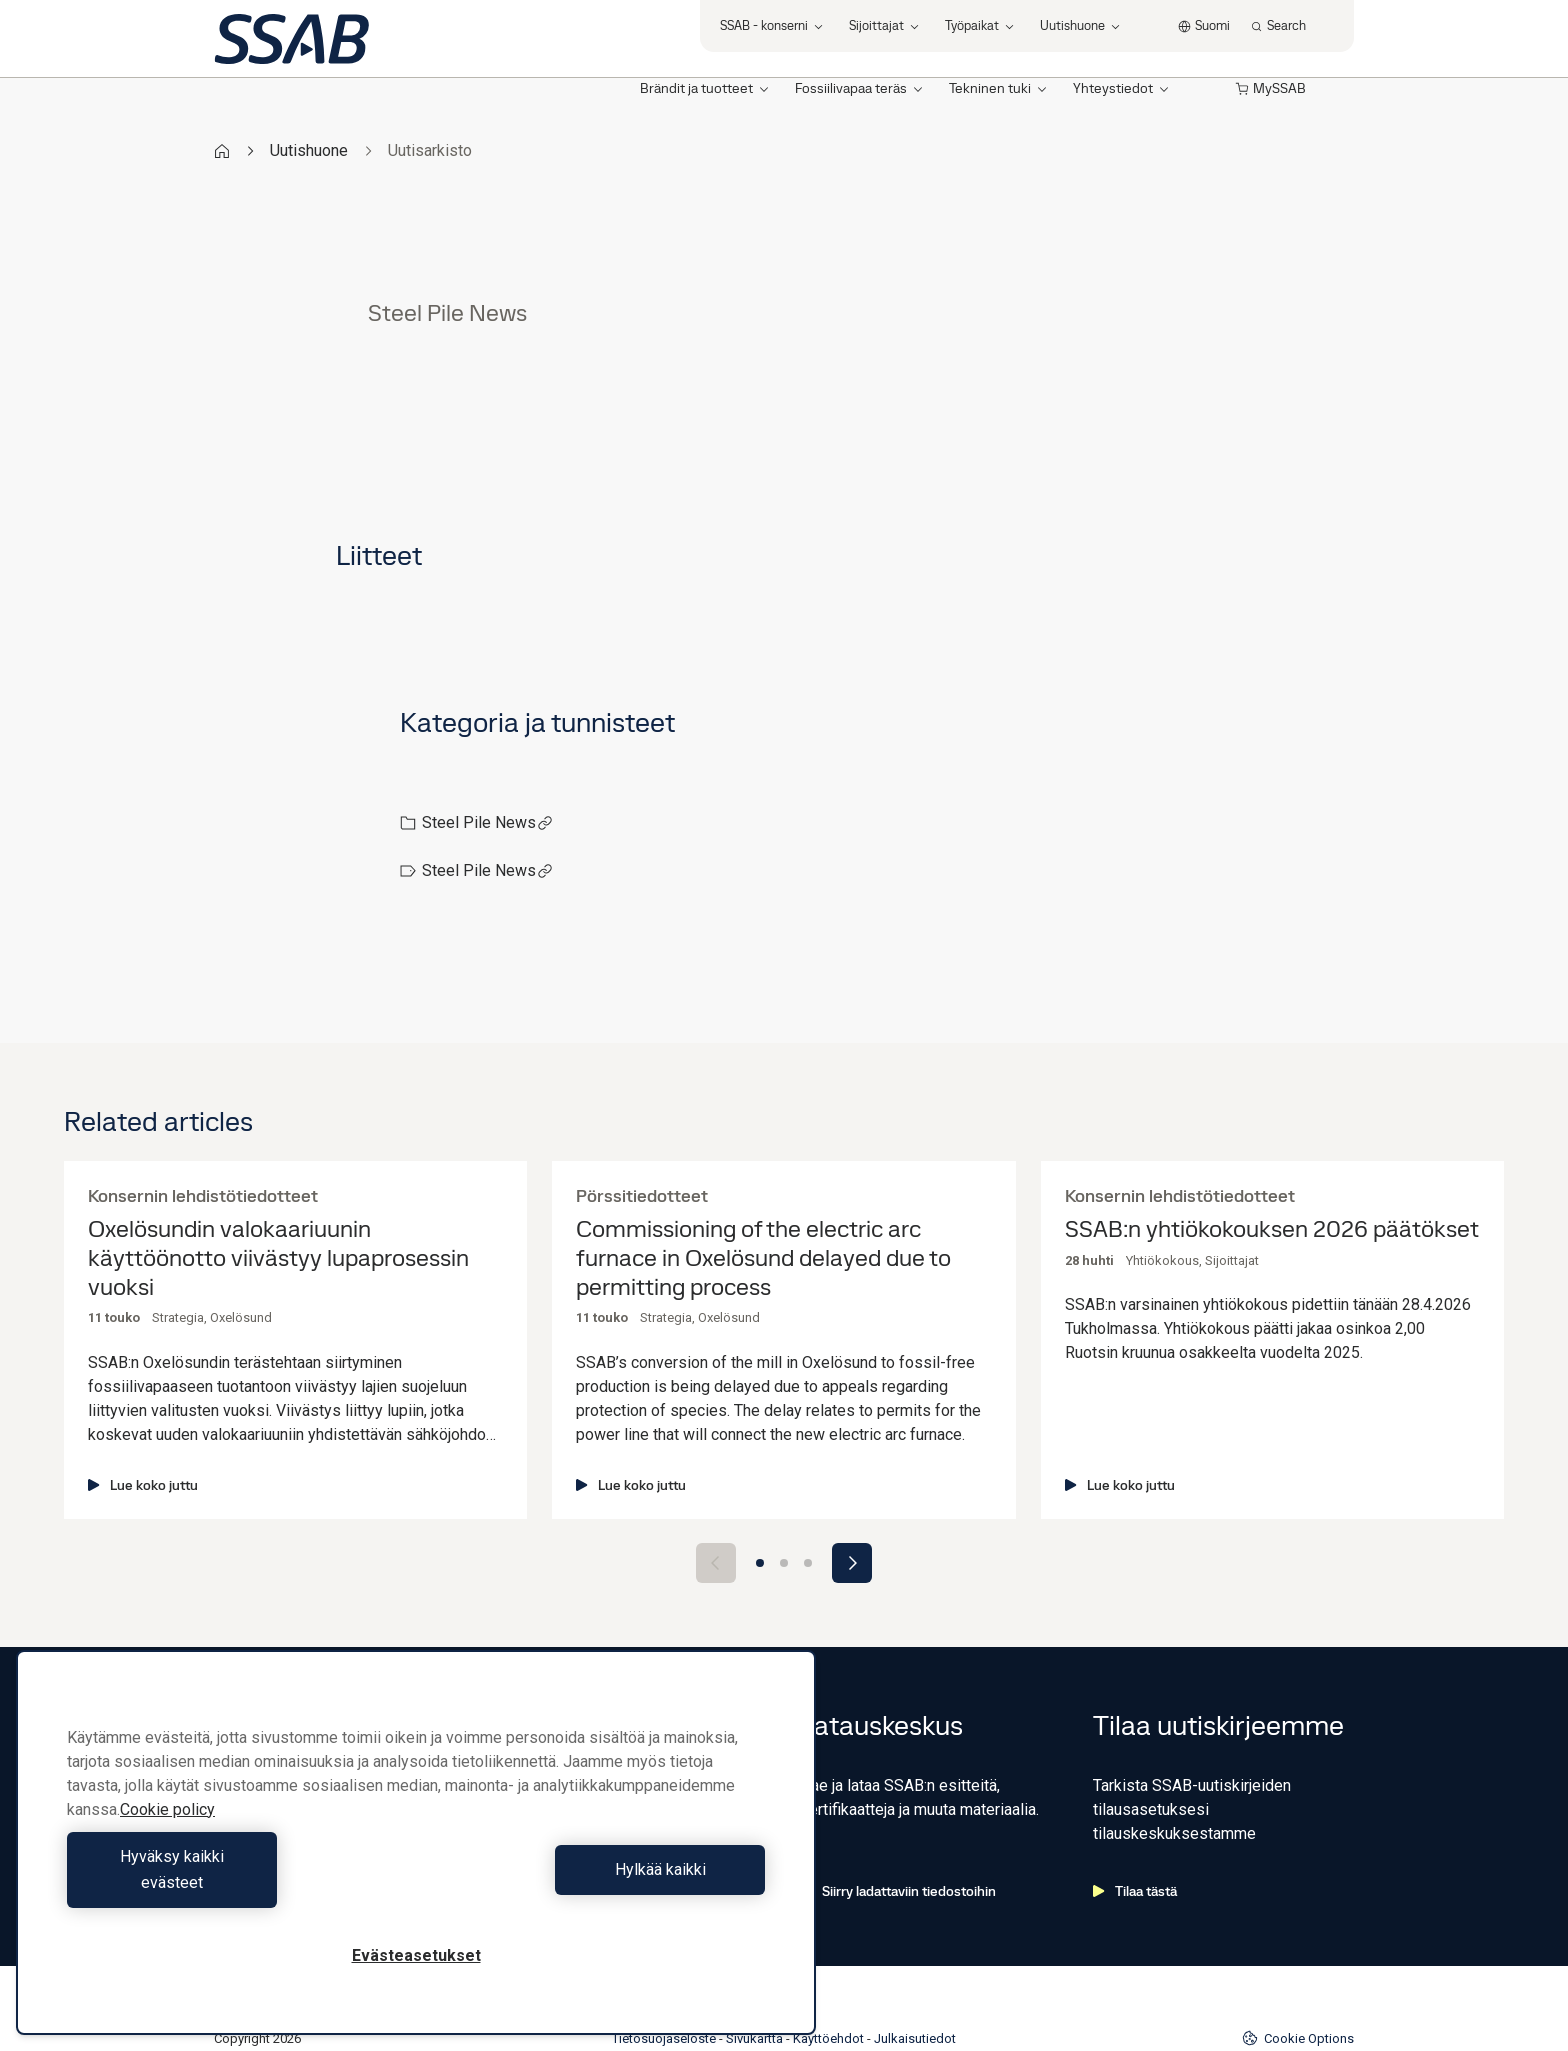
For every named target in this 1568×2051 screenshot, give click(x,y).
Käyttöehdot (828, 1974)
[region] (416, 1855)
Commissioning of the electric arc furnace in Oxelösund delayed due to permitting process (763, 1258)
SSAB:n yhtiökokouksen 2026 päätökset (1272, 1229)
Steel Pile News (487, 822)
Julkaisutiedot (915, 1974)
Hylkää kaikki (595, 1882)
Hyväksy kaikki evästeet (237, 1882)
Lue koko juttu (143, 1485)
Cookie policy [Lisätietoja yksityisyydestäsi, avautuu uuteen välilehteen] (167, 1835)
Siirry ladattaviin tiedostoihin (898, 1827)
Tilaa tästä (1135, 1827)
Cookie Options (1298, 1974)
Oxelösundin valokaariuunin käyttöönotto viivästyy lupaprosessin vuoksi (278, 1258)
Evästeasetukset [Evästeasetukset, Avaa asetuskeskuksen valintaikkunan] (416, 1955)
